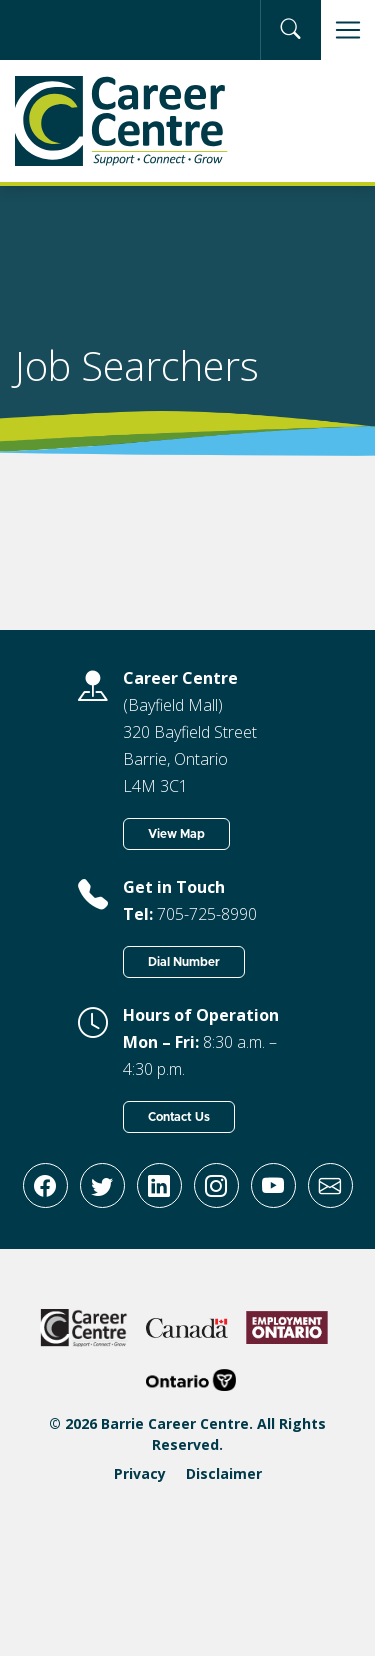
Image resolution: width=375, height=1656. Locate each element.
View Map (176, 834)
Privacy (140, 1473)
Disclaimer (224, 1473)
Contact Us (179, 1117)
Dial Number (184, 962)
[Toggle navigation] (348, 30)
